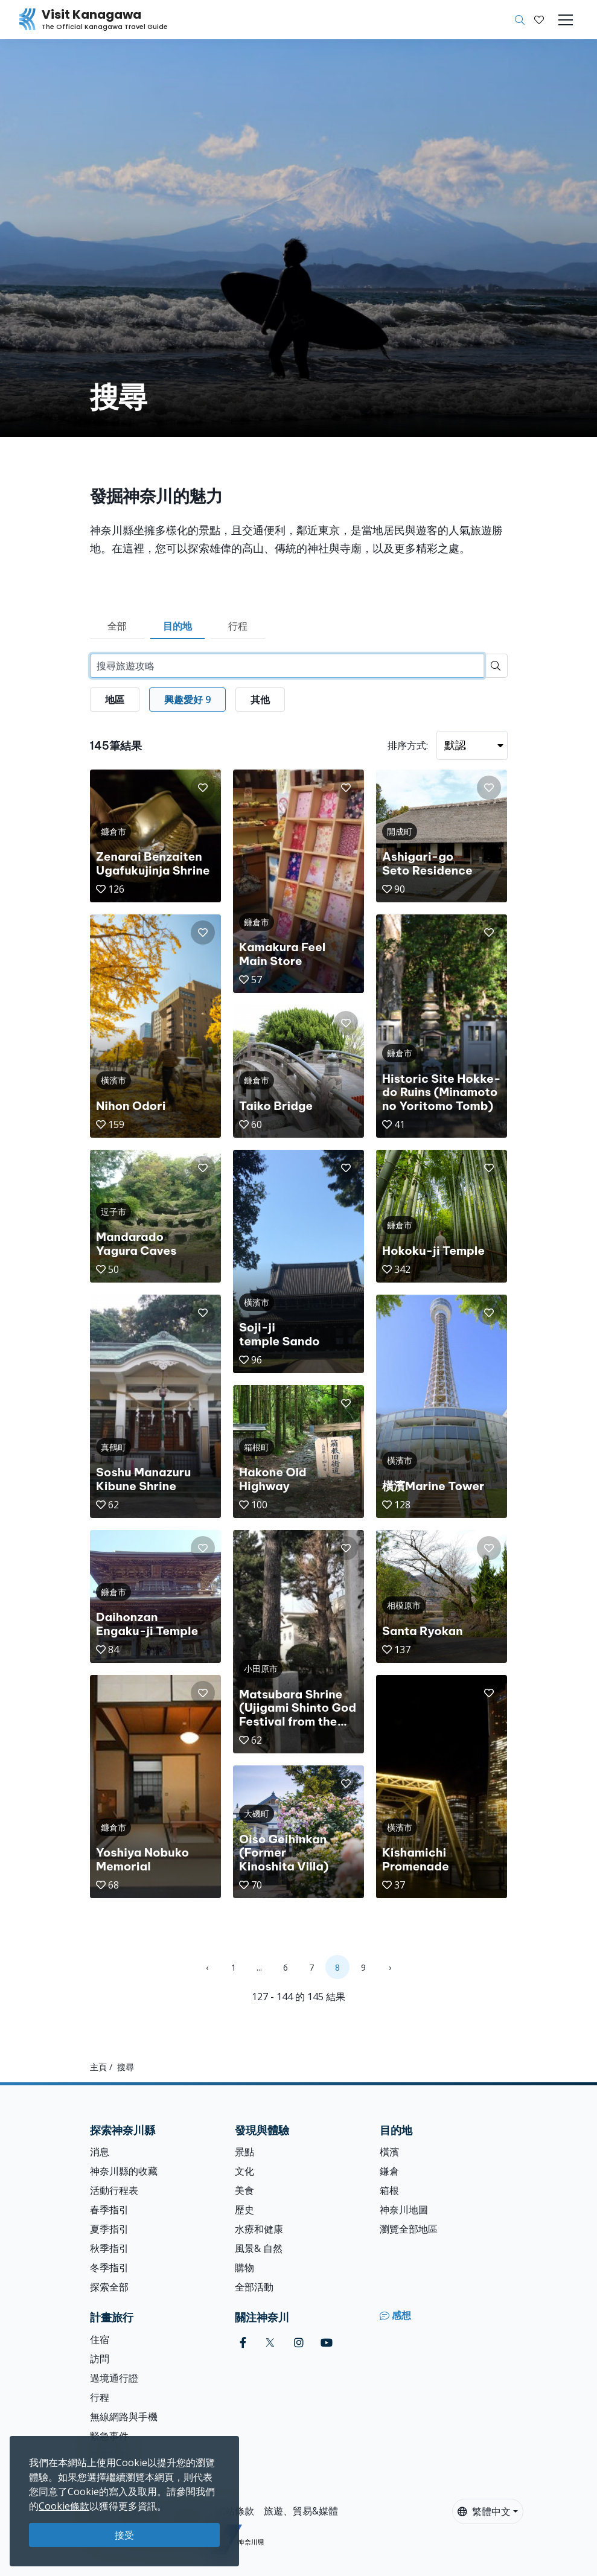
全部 (117, 626)
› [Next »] (390, 1967)
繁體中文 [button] (484, 2511)
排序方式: (408, 745)
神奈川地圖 (404, 2209)
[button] (539, 20)
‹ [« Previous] (207, 1967)
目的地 (177, 626)
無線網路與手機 (124, 2416)
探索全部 (109, 2287)
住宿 (99, 2339)
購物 (244, 2267)
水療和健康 (259, 2229)
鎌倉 (389, 2171)
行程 (237, 626)
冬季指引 (109, 2267)
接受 (124, 2535)
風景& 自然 (259, 2248)
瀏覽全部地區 (409, 2229)
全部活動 (254, 2287)
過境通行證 (114, 2378)
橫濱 (389, 2151)
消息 (99, 2151)
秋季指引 (109, 2248)
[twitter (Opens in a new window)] (270, 2343)
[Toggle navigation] (566, 20)
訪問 (99, 2358)
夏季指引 (109, 2229)
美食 (244, 2190)
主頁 (98, 2067)
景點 (244, 2151)
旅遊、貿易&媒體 (301, 2510)
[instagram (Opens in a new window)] (298, 2343)
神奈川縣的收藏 (124, 2171)
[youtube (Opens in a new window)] (326, 2343)
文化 (244, 2171)
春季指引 (109, 2209)
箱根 (389, 2190)
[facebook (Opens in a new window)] (243, 2343)
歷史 (244, 2209)
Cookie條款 (64, 2506)
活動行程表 (114, 2190)
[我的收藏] (539, 20)
